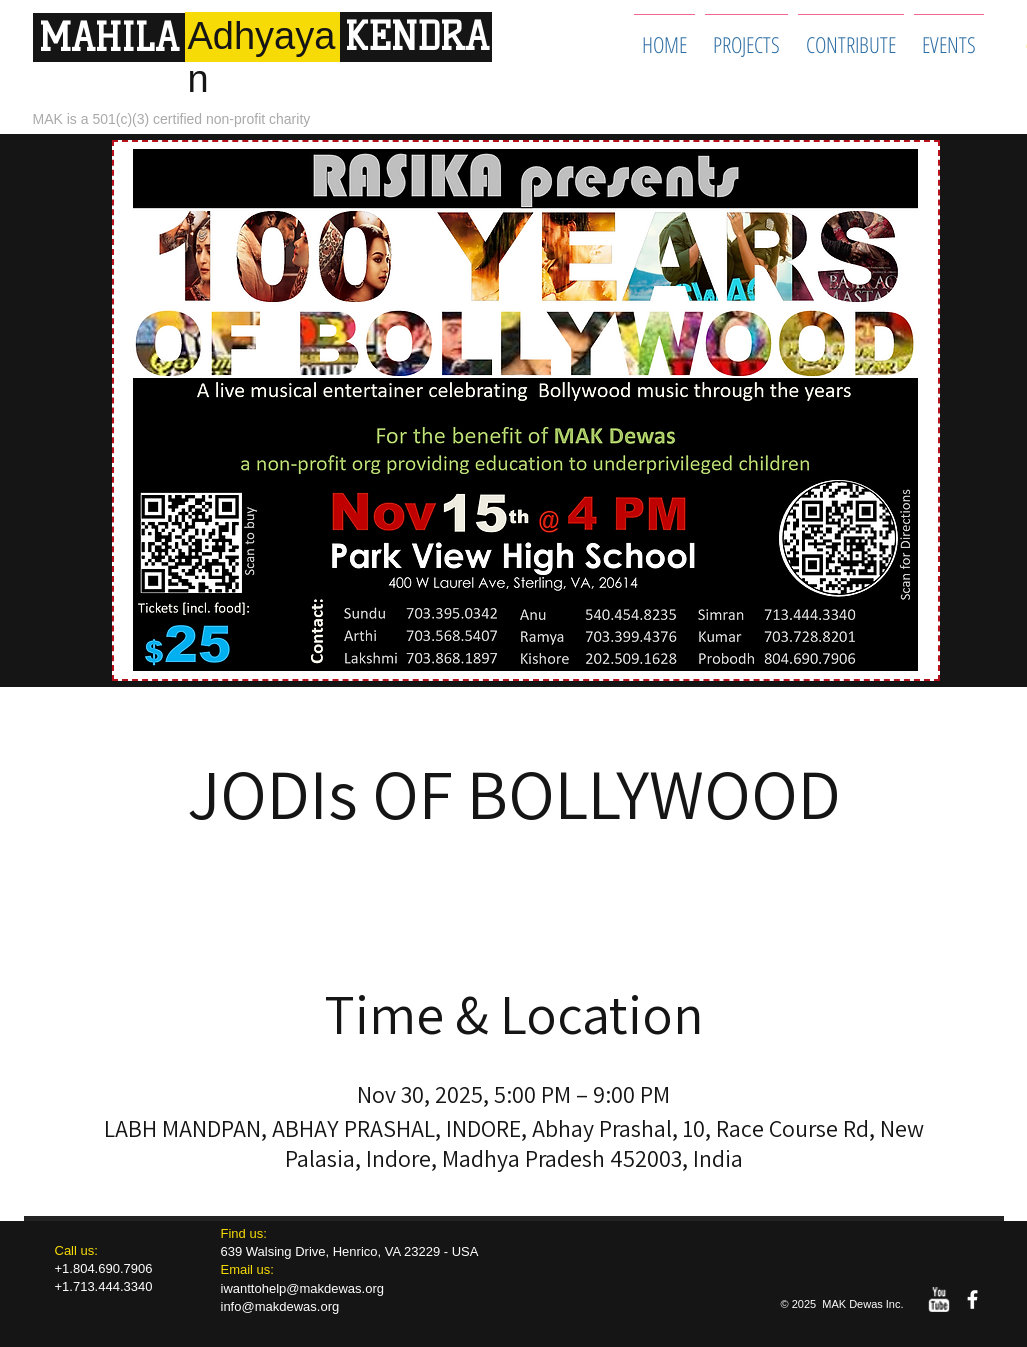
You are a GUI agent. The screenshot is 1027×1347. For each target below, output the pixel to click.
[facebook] (972, 1299)
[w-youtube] (938, 1299)
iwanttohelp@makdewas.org (303, 1288)
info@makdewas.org (280, 1306)
